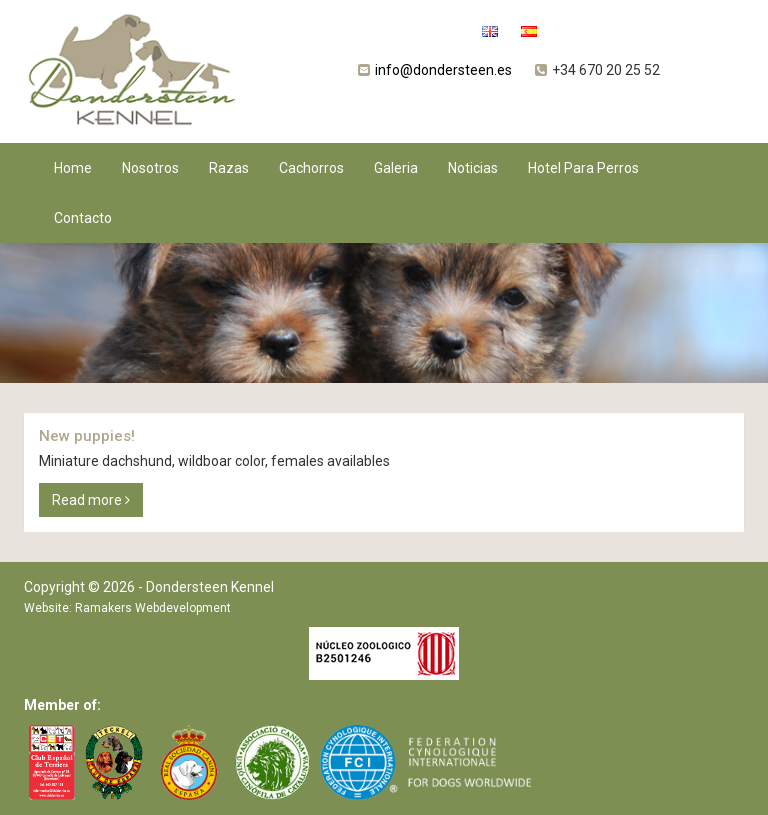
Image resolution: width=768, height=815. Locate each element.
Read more (91, 500)
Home (73, 168)
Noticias (473, 168)
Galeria (396, 168)
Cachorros (311, 168)
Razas (229, 168)
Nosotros (150, 168)
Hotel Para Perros (583, 168)
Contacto (83, 218)
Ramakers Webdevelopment (153, 608)
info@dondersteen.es (443, 70)
